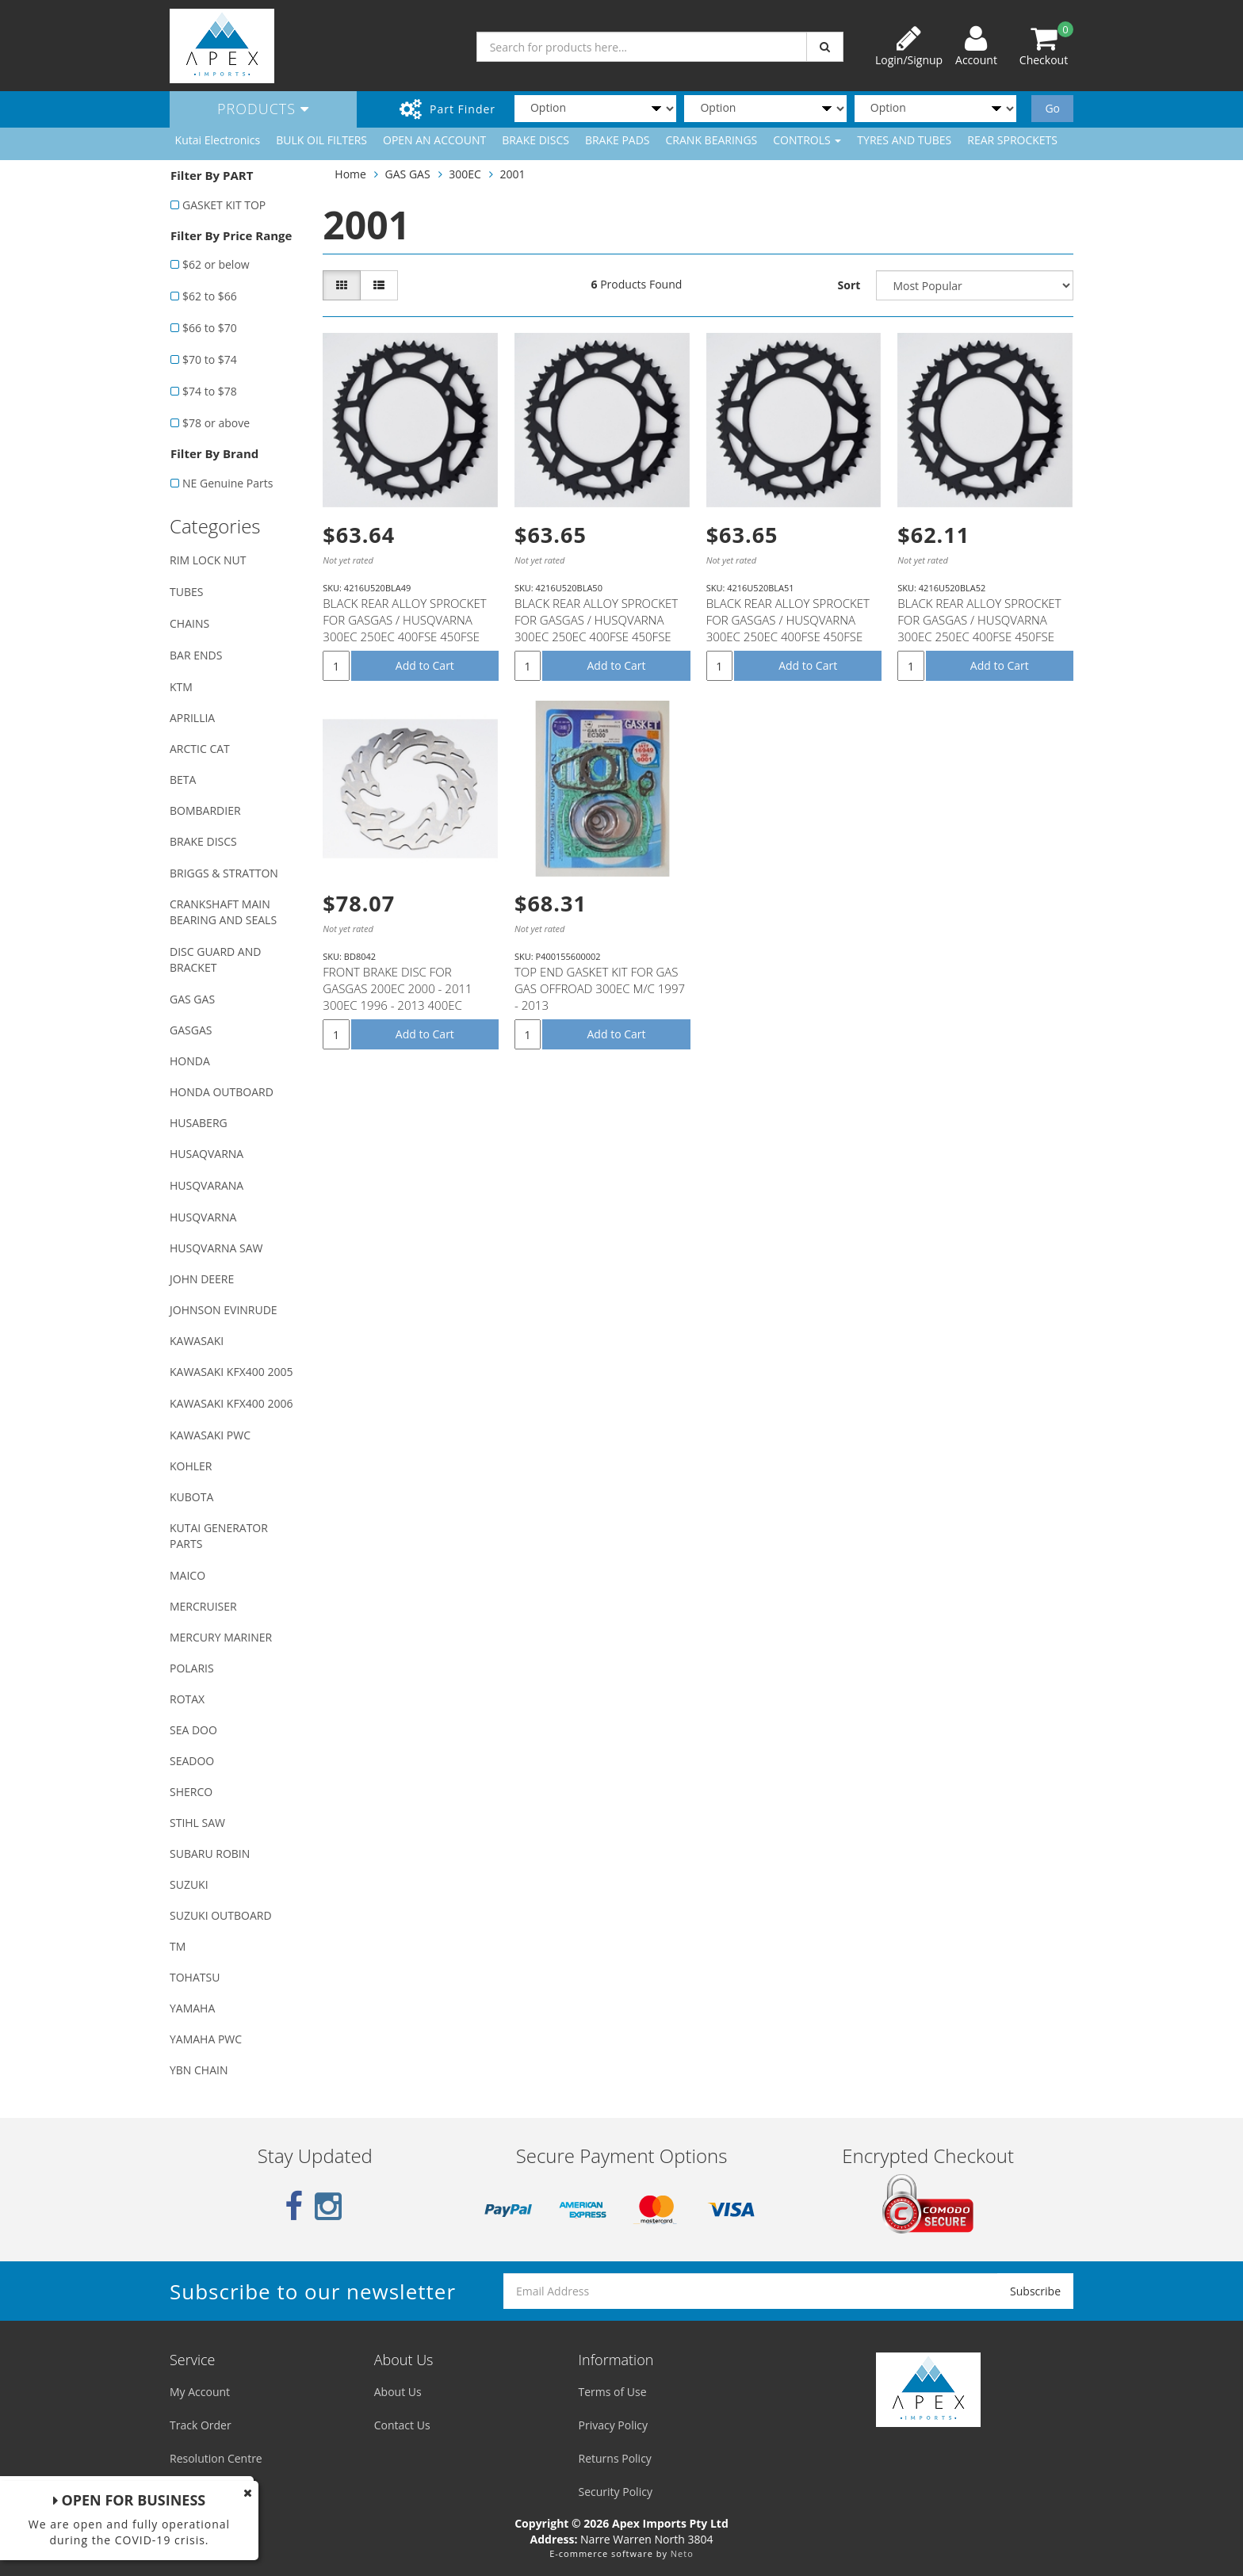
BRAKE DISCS (535, 139)
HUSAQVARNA (206, 1153)
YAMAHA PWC (206, 2039)
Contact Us (402, 2425)
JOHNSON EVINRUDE (223, 1309)
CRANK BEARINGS (712, 139)
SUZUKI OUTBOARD (221, 1915)
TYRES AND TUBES (904, 139)
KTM (181, 686)
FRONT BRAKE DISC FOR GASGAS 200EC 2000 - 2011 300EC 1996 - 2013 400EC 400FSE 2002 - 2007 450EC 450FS (397, 1005)
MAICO (187, 1575)
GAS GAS (192, 999)
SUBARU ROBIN (210, 1853)
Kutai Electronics (218, 139)
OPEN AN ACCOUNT (434, 139)
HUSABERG (199, 1122)
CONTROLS (807, 139)
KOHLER (191, 1465)
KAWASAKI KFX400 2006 (231, 1403)
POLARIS (192, 1668)
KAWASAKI (197, 1340)
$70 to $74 (209, 359)
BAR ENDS (196, 655)
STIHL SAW (197, 1822)
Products (263, 108)
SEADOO (192, 1760)
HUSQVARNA (203, 1217)
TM (177, 1946)
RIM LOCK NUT (208, 560)
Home (350, 174)
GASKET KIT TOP (224, 204)
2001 (513, 174)
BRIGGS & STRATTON (224, 873)
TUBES (186, 591)
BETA (183, 779)
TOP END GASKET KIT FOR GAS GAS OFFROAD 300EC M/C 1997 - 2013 (599, 988)
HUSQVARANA (206, 1185)
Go (1052, 108)
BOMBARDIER (205, 810)
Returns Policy (615, 2458)
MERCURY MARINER (221, 1637)
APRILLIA (192, 717)
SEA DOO (193, 1729)
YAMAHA (192, 2008)
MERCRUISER (203, 1606)
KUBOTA (191, 1496)
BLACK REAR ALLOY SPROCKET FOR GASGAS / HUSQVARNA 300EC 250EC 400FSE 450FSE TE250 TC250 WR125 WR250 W (406, 628)
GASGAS (191, 1030)
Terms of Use (613, 2391)
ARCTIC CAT (200, 748)
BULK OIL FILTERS (321, 139)
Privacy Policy (613, 2425)
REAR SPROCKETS (1012, 139)
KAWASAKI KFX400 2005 (231, 1371)
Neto (682, 2553)
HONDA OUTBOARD (221, 1091)
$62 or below (216, 264)
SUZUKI (189, 1884)
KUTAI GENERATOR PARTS (219, 1535)
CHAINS (189, 623)
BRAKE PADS (617, 139)
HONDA (190, 1060)
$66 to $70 (209, 327)
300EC (465, 174)
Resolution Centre (216, 2458)
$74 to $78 (209, 391)
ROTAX (187, 1699)
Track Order (200, 2425)
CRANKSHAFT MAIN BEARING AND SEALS (223, 911)
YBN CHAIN (199, 2069)
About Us (398, 2391)
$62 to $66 (209, 296)
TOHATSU (195, 1977)
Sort (849, 284)
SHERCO (191, 1791)
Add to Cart (425, 665)
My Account (200, 2391)
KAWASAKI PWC (210, 1435)
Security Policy (615, 2491)
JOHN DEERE (202, 1278)
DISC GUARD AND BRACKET (215, 959)
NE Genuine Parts (227, 483)
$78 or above (216, 422)
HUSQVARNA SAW (216, 1248)
